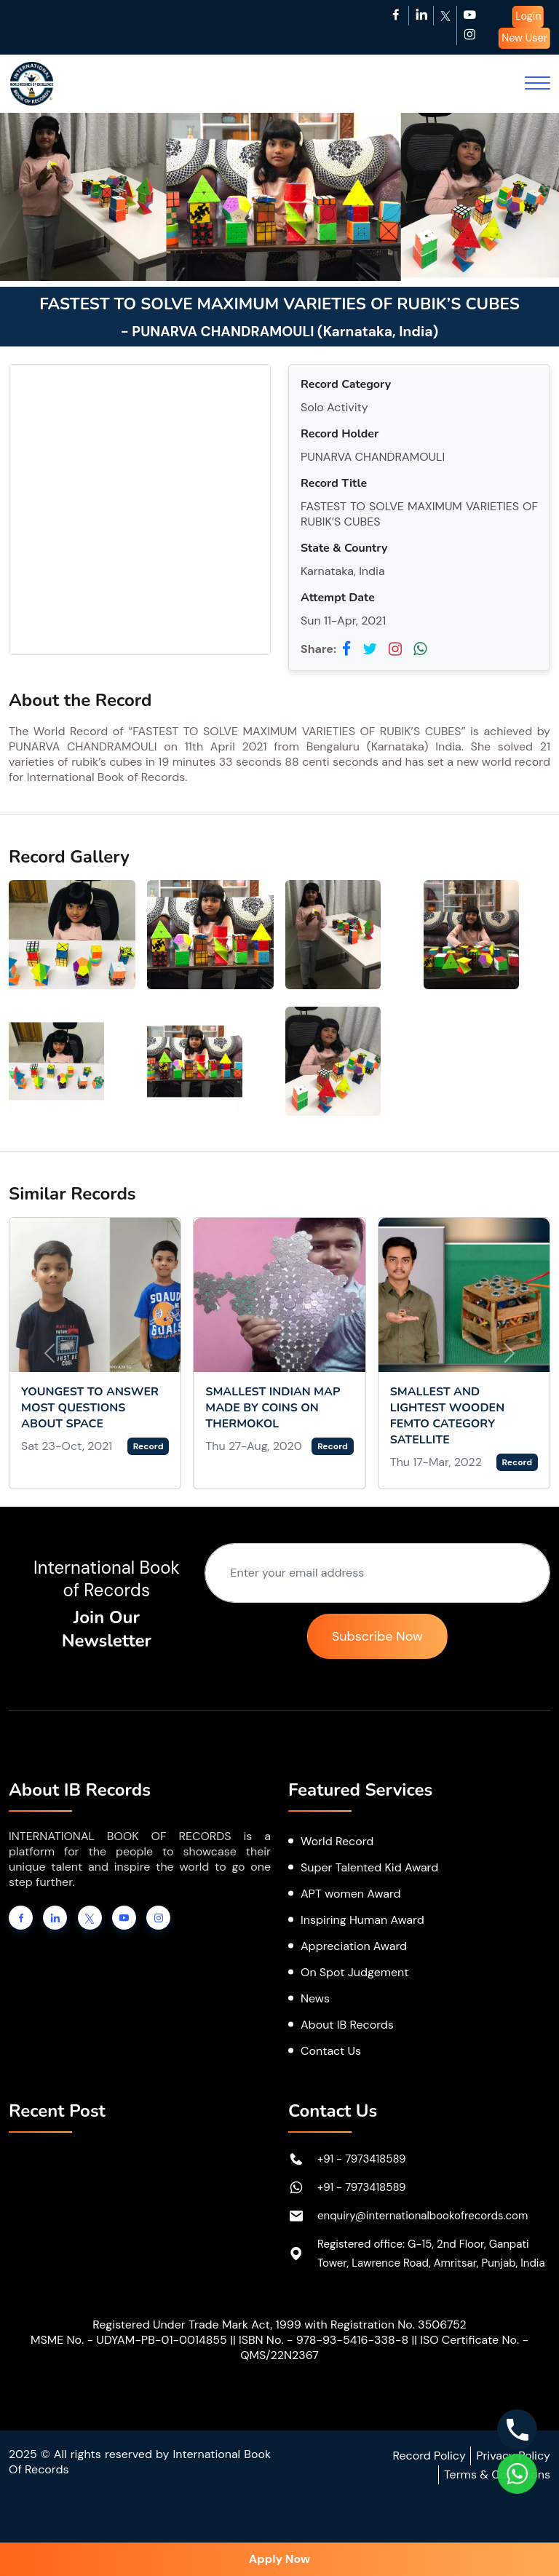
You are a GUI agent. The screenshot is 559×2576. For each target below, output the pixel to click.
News (315, 1998)
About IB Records (347, 2024)
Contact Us (331, 2050)
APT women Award (351, 1893)
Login (528, 16)
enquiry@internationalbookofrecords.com (422, 2215)
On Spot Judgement (355, 1972)
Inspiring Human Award (362, 1919)
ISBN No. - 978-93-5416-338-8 (323, 2339)
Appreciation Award (354, 1946)
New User (524, 37)
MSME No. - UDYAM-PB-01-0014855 (129, 2339)
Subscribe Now (377, 1636)
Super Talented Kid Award (369, 1867)
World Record (337, 1841)
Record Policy (428, 2455)
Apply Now (279, 2559)
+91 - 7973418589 (361, 2159)
